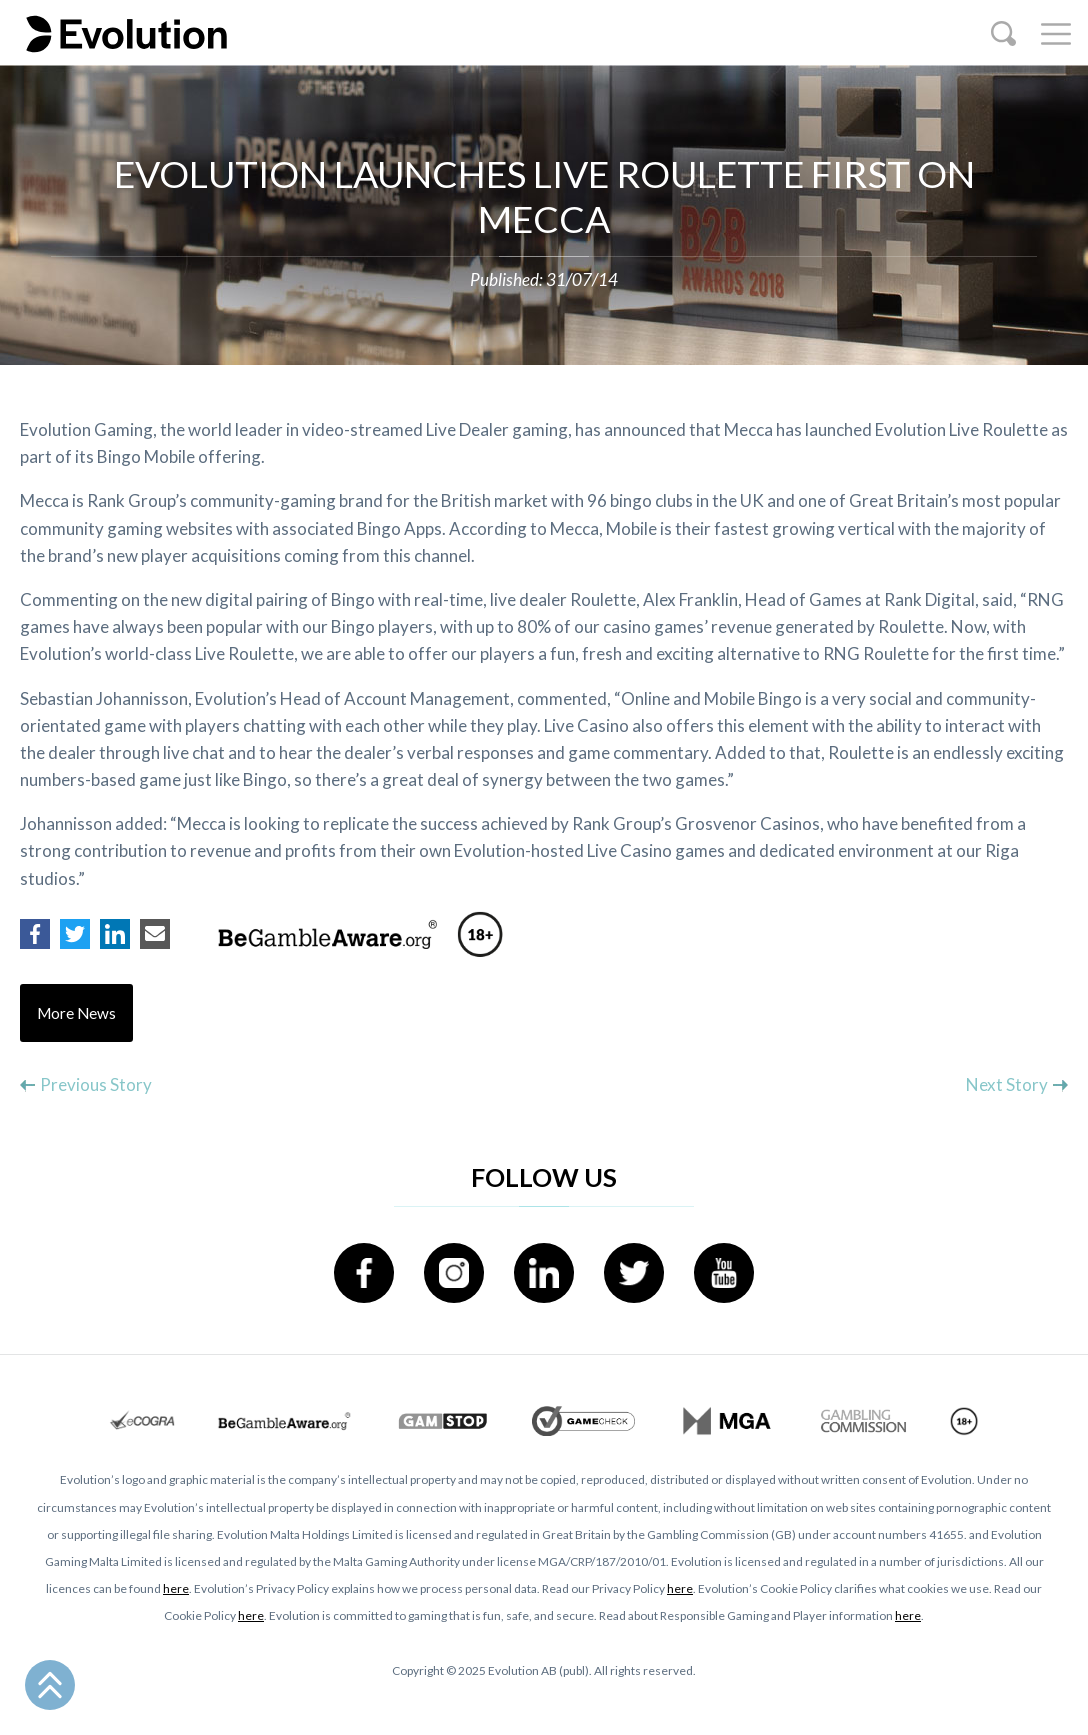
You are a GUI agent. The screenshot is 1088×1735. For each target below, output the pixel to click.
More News (76, 1013)
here (176, 1588)
